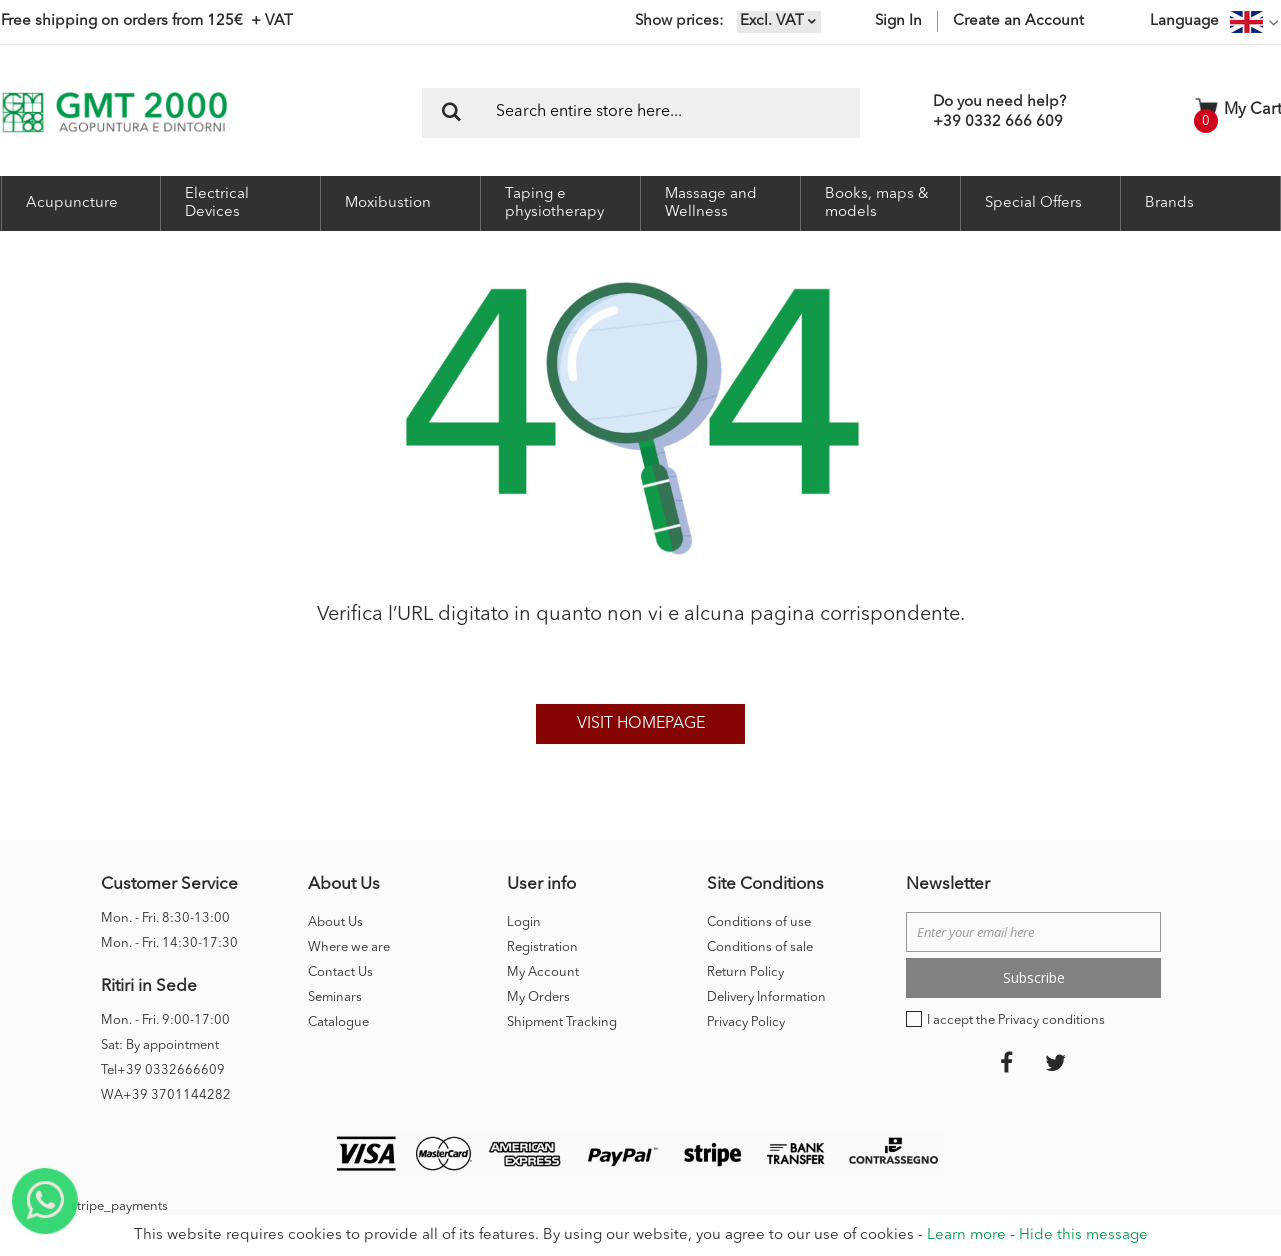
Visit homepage (641, 724)
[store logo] (114, 112)
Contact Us (340, 972)
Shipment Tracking (562, 1022)
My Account (543, 972)
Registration (542, 947)
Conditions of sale (760, 947)
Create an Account (1018, 21)
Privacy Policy (746, 1022)
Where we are (349, 947)
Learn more (966, 1235)
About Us (335, 922)
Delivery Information (766, 997)
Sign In (898, 21)
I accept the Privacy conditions (1016, 1020)
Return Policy (745, 972)
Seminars (335, 997)
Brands (1169, 203)
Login (524, 922)
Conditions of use (759, 922)
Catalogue (338, 1022)
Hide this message (1083, 1235)
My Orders (538, 997)
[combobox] (641, 113)
